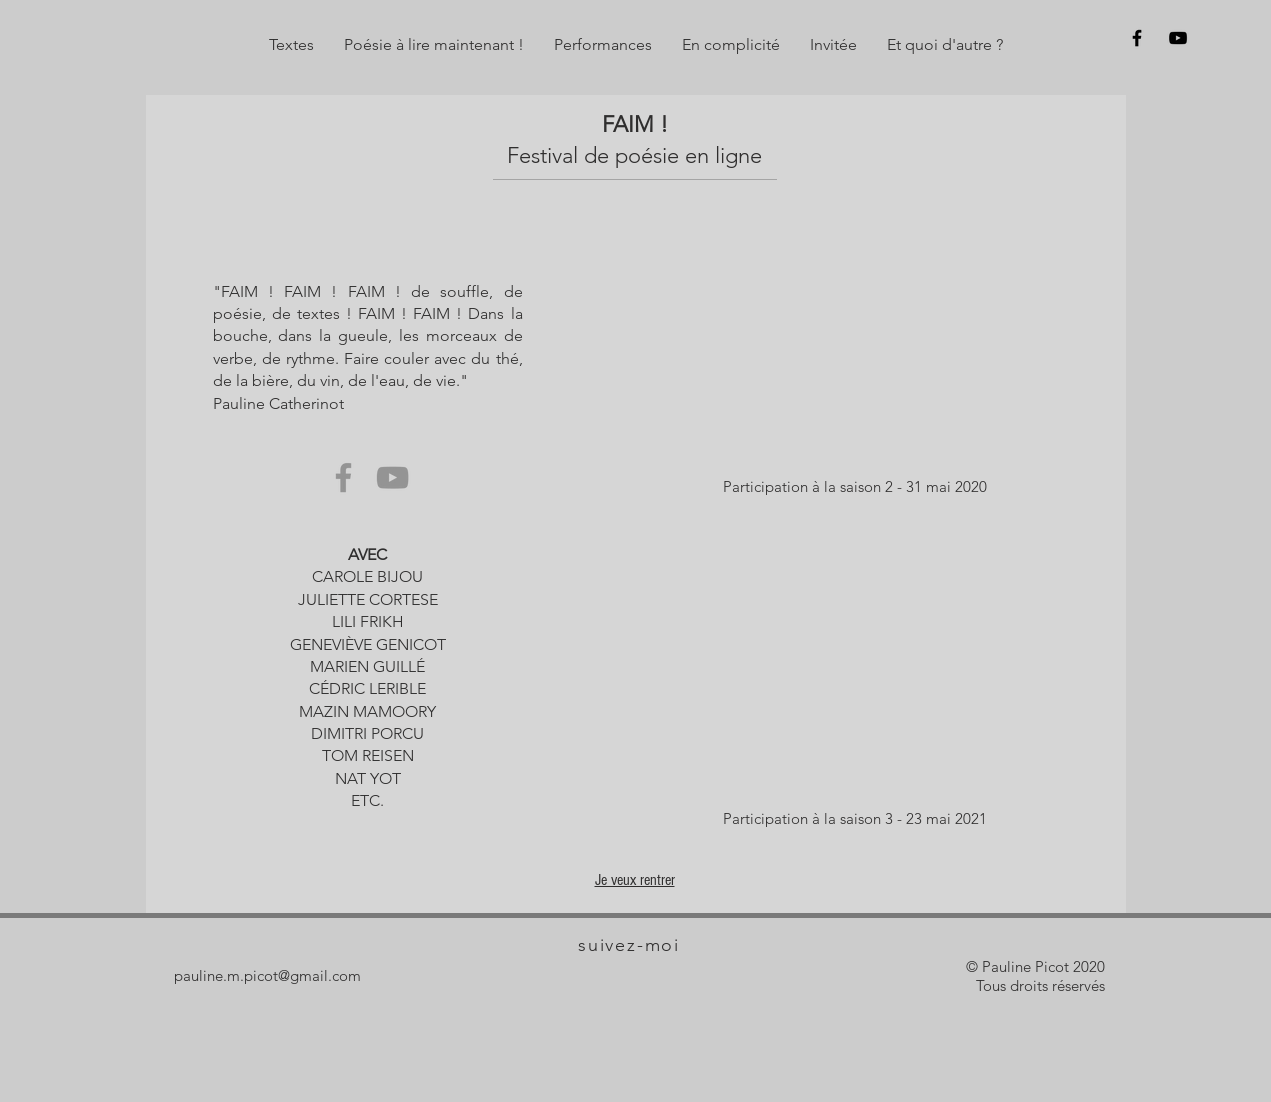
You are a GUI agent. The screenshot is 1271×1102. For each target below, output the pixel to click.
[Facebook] (343, 477)
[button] (291, 45)
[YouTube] (392, 477)
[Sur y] (1178, 38)
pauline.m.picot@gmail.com (267, 975)
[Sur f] (1137, 38)
